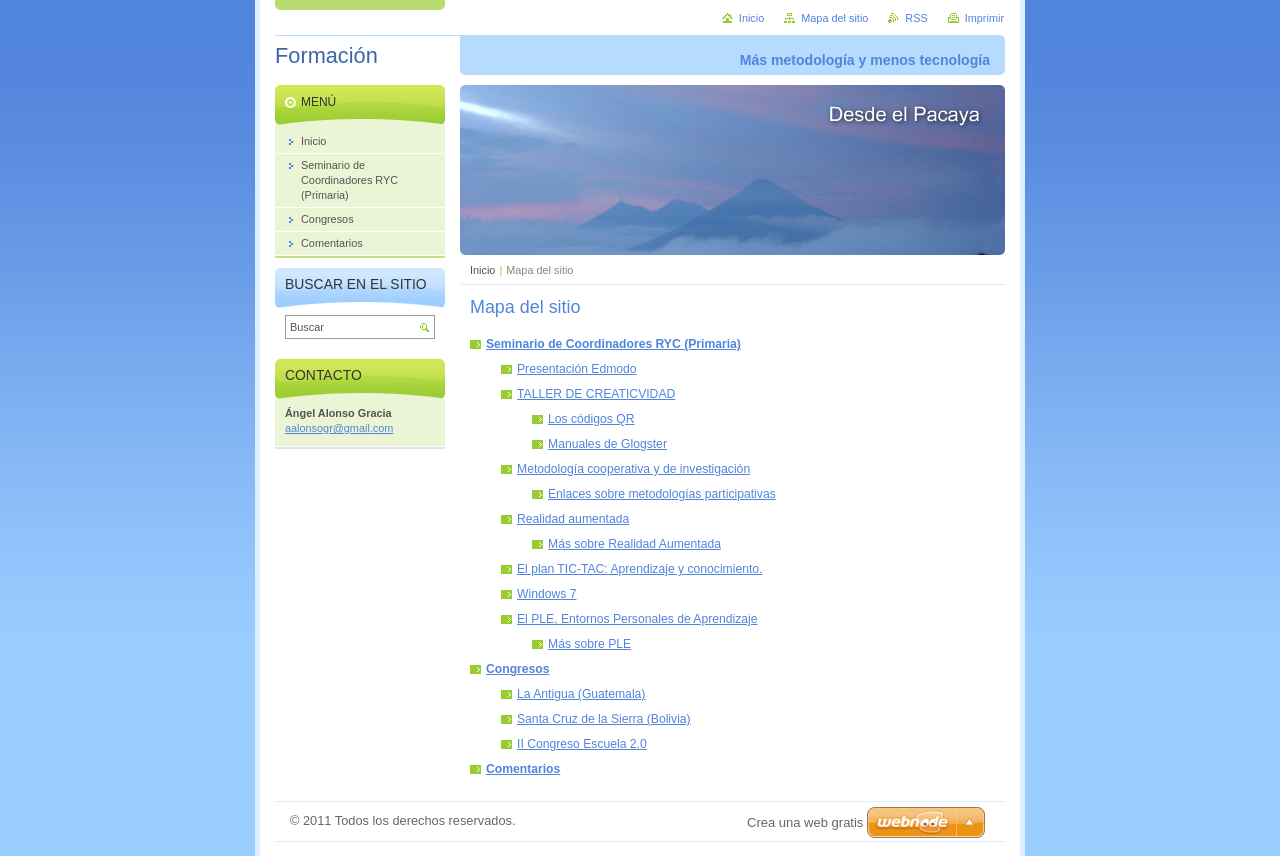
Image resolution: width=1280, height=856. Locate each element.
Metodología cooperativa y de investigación (633, 469)
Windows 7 (546, 594)
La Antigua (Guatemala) (581, 694)
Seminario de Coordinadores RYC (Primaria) (613, 344)
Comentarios (523, 769)
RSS (916, 18)
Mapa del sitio (834, 18)
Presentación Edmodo (577, 369)
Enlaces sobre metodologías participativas (662, 494)
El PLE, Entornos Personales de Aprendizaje (637, 619)
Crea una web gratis (805, 822)
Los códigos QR (591, 419)
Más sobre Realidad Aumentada (634, 544)
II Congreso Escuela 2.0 (582, 744)
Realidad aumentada (573, 519)
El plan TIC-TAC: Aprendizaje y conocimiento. (640, 569)
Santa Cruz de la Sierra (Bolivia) (604, 719)
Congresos (518, 669)
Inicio (482, 270)
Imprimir (984, 18)
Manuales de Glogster (607, 444)
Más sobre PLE (589, 644)
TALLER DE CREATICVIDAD (596, 394)
